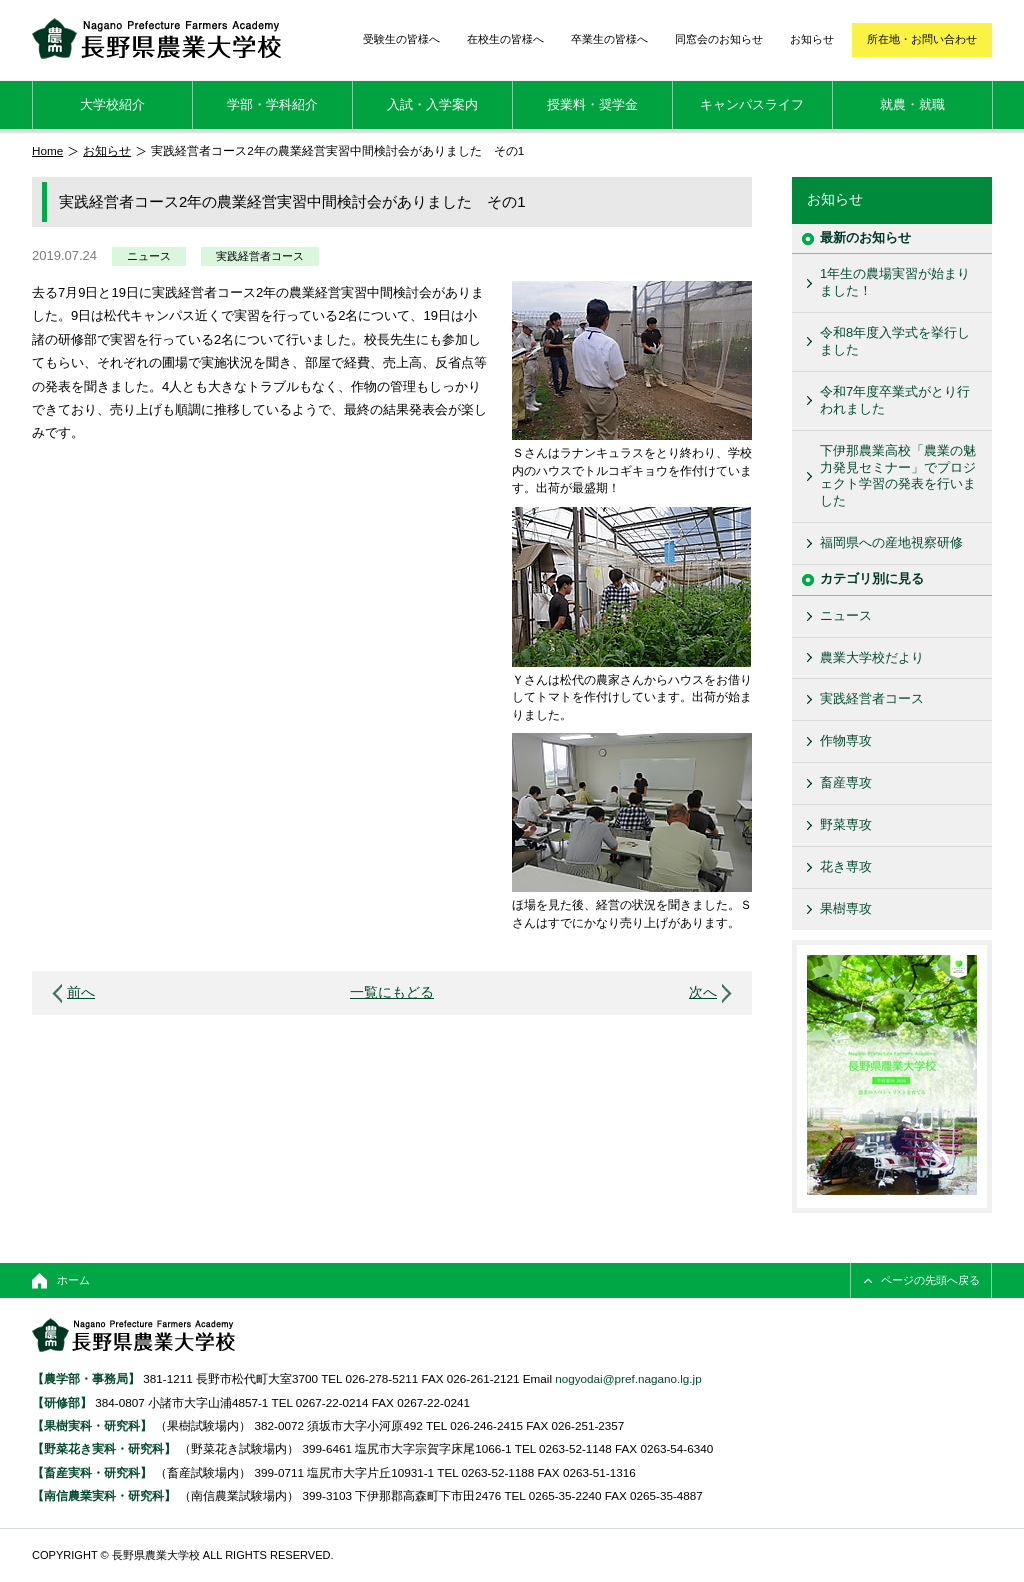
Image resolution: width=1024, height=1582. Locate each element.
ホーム (73, 1280)
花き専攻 (846, 866)
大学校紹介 (112, 104)
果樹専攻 (846, 908)
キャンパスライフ (752, 104)
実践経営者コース (260, 256)
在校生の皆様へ (505, 39)
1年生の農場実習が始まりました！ (895, 282)
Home (47, 150)
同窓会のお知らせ (719, 39)
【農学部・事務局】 (86, 1378)
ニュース (149, 256)
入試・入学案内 (432, 104)
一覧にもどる (392, 992)
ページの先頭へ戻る (930, 1280)
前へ (81, 992)
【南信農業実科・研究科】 (104, 1495)
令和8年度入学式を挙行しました (895, 341)
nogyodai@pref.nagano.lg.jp (628, 1378)
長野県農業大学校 (156, 38)
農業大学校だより (872, 657)
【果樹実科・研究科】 (92, 1425)
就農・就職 (912, 104)
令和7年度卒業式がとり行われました (895, 400)
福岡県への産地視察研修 (891, 542)
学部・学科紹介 (272, 104)
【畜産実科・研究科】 (92, 1472)
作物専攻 (846, 740)
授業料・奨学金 (592, 104)
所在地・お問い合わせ (922, 39)
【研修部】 (62, 1402)
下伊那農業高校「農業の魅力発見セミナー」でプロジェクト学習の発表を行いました (898, 476)
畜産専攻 (846, 782)
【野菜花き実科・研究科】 (105, 1448)
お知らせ (812, 39)
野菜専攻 (846, 824)
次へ (703, 992)
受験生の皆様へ (401, 39)
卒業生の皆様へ (609, 39)
